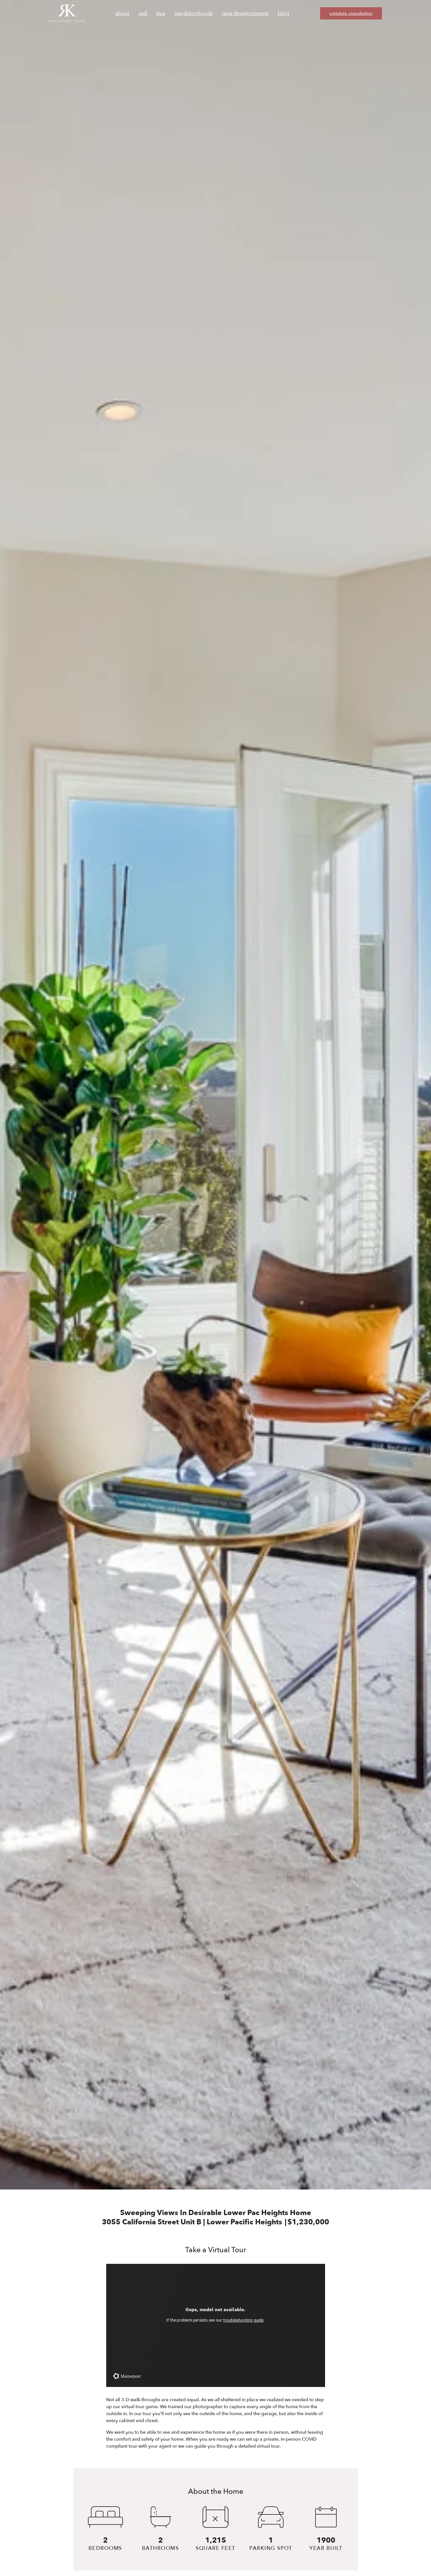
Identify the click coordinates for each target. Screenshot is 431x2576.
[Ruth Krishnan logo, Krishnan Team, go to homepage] (66, 13)
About (122, 13)
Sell (143, 13)
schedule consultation (350, 13)
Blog (283, 13)
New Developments (245, 13)
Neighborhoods (194, 13)
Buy (160, 13)
